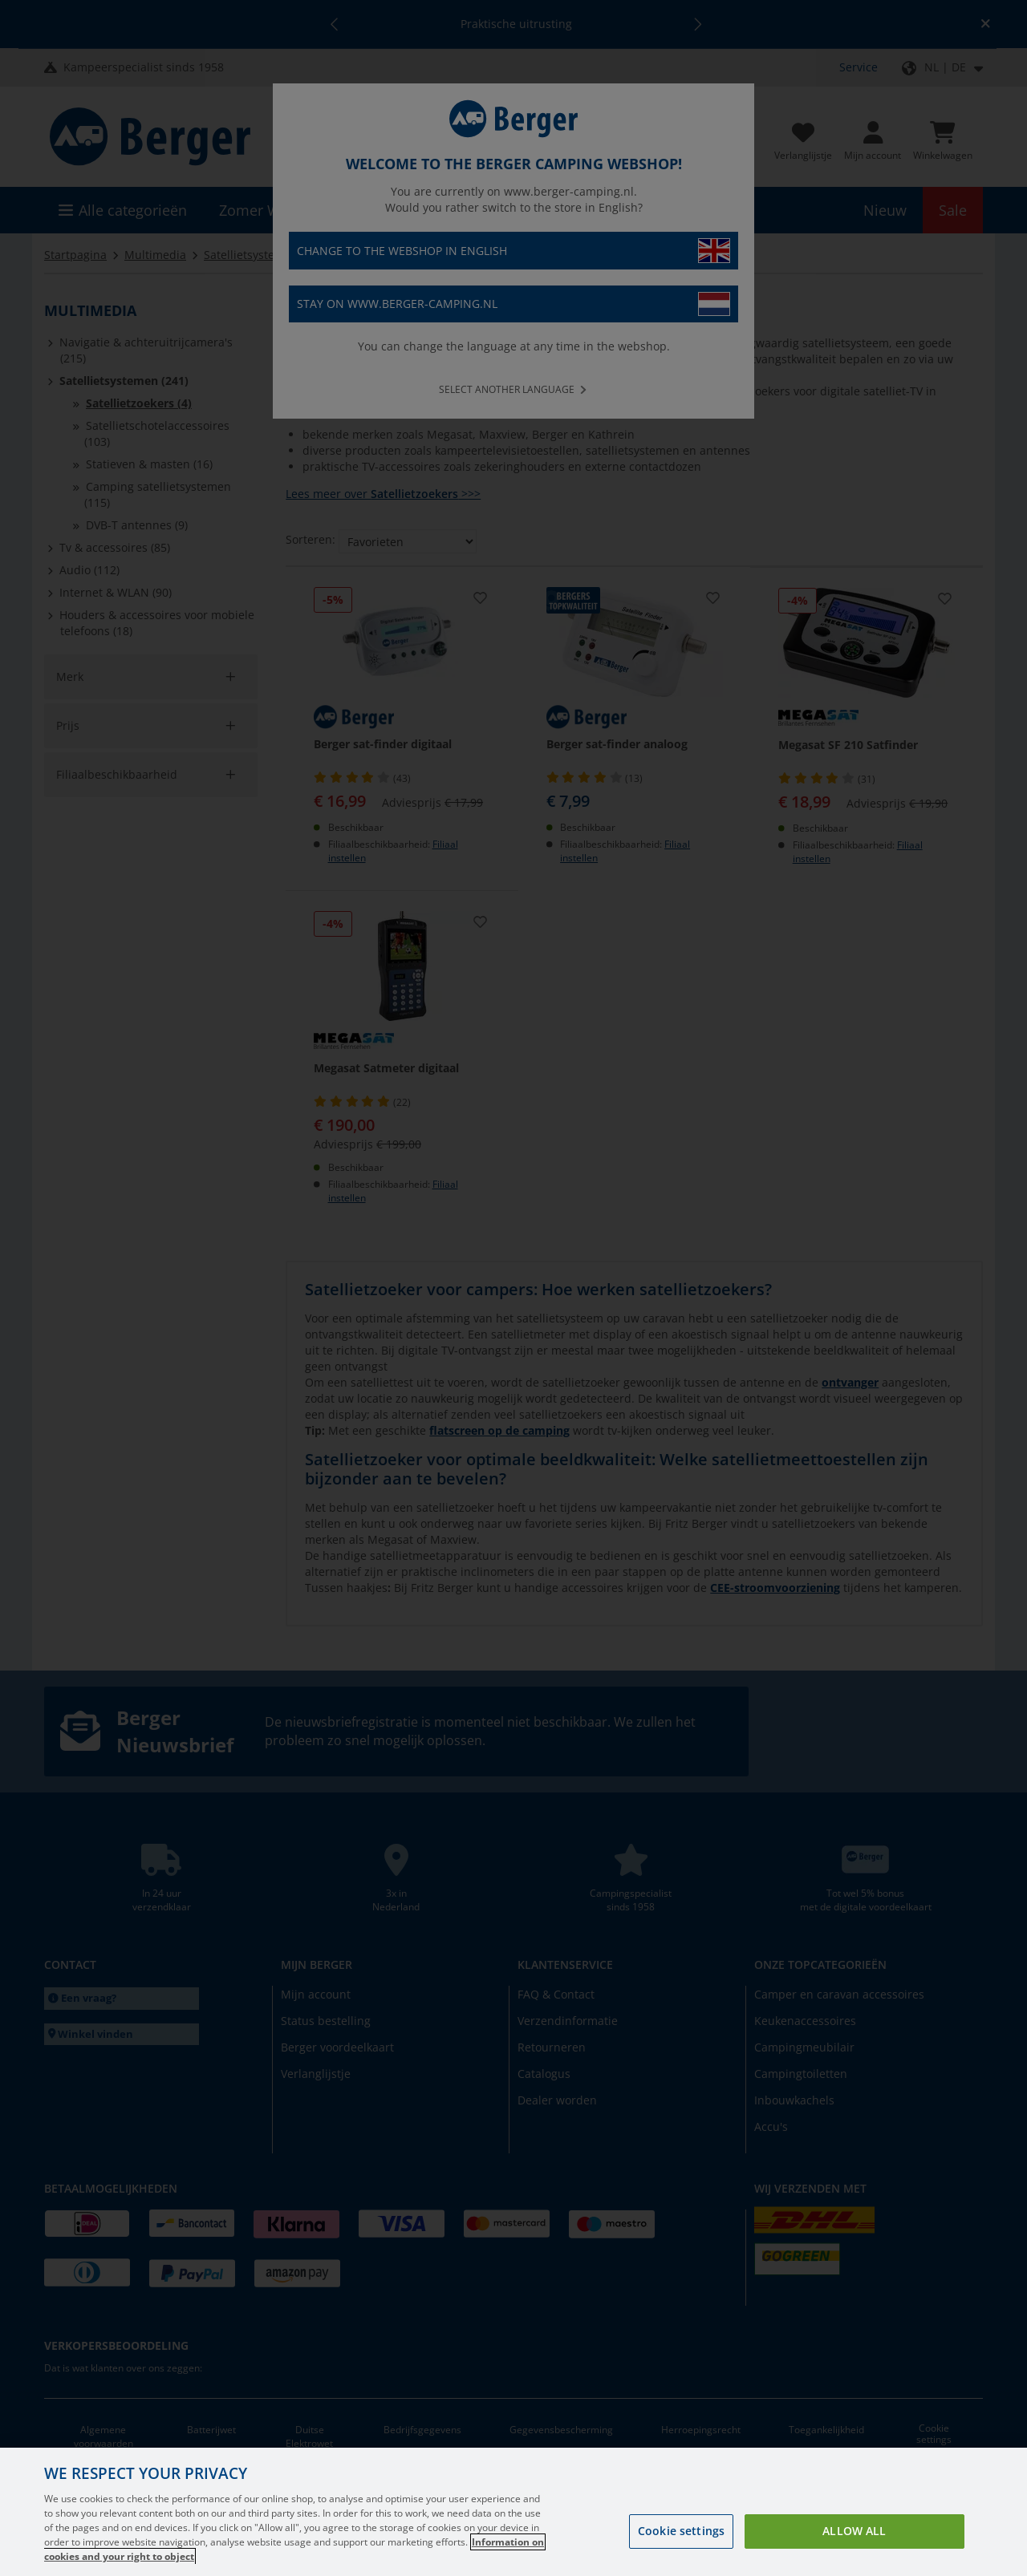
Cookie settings (681, 2530)
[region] (513, 2512)
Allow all (854, 2530)
